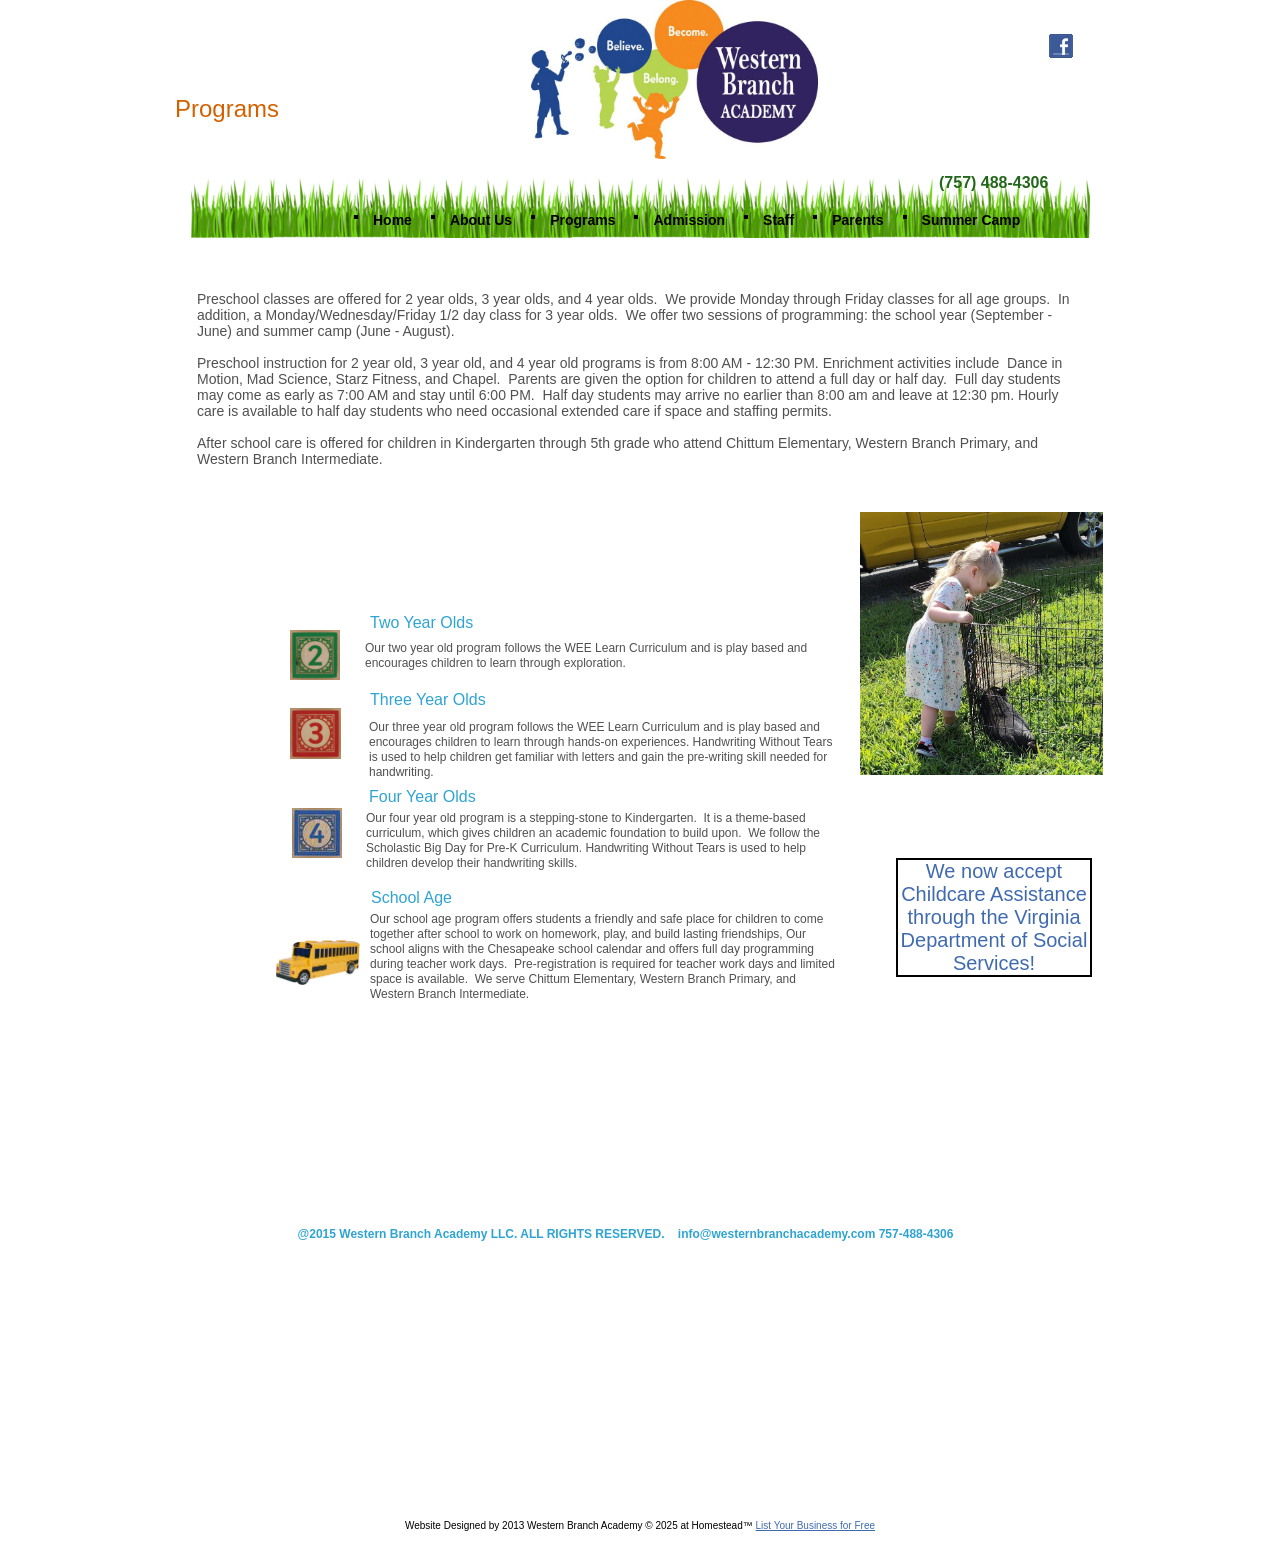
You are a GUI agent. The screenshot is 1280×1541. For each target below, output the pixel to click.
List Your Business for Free (816, 1525)
